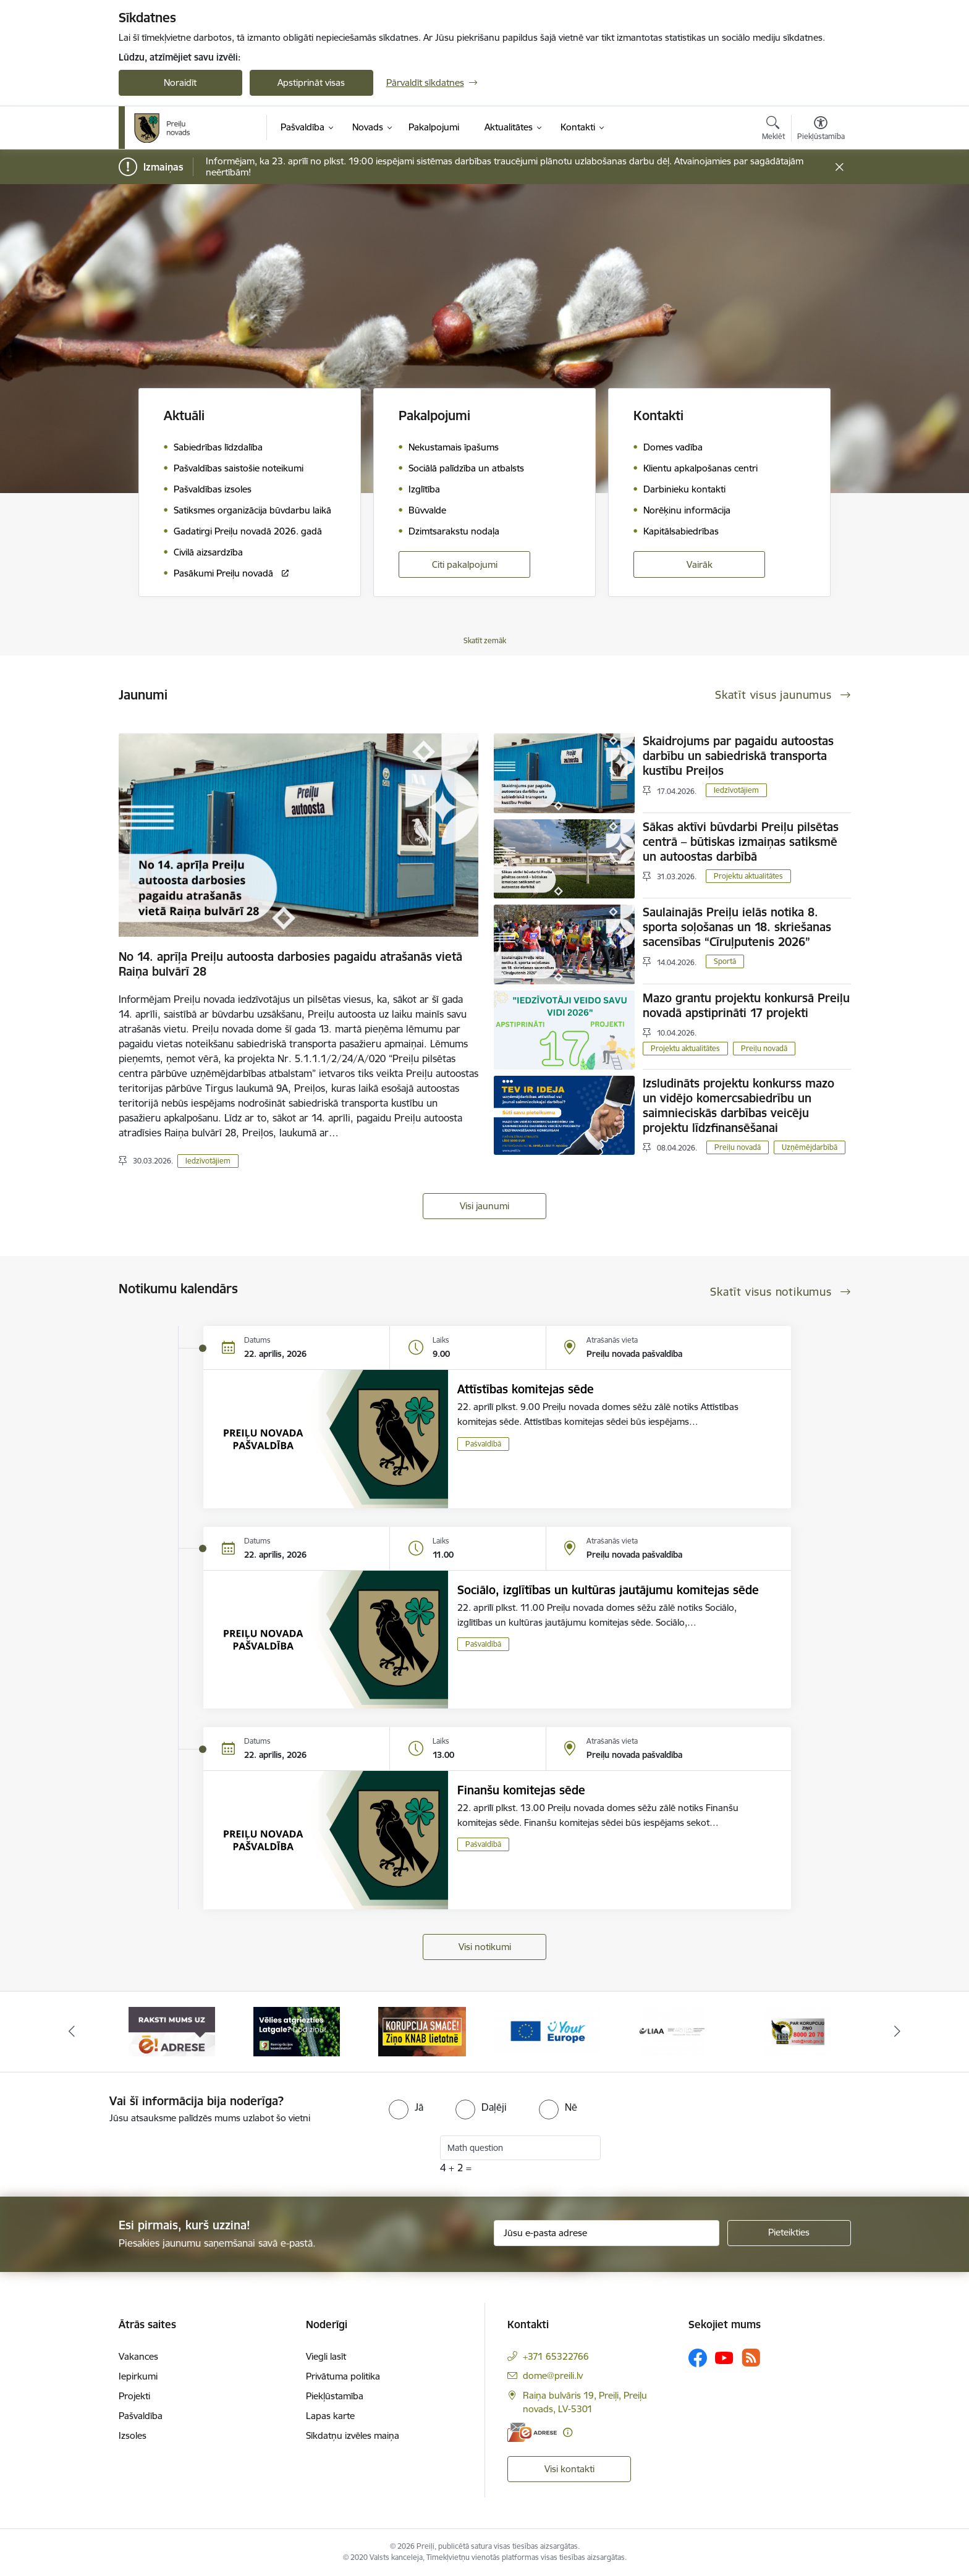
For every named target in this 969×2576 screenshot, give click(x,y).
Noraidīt (180, 82)
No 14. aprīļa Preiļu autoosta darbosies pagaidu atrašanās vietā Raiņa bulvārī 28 (290, 964)
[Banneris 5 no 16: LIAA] (672, 2031)
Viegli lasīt (326, 2356)
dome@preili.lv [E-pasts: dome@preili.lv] (553, 2375)
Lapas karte (330, 2416)
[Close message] (839, 167)
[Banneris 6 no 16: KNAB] (797, 2031)
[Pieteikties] (789, 2233)
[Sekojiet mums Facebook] (697, 2358)
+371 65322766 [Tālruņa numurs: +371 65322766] (556, 2356)
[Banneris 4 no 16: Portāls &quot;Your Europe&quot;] (547, 2031)
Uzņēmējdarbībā (809, 1147)
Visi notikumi (485, 1947)
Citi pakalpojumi (464, 564)
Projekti (134, 2396)
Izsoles (132, 2435)
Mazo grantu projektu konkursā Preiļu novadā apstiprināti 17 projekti (746, 1005)
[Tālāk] (898, 2031)
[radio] (406, 2107)
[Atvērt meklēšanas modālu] (773, 130)
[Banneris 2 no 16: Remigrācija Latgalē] (296, 2031)
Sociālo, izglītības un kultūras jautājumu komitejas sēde (608, 1589)
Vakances (138, 2356)
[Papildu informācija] (567, 2432)
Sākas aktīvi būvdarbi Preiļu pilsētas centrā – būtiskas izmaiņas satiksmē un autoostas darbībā (741, 841)
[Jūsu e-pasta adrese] (606, 2233)
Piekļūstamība (334, 2396)
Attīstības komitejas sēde (525, 1389)
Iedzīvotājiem (208, 1160)
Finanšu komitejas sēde (521, 1790)
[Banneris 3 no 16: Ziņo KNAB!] (422, 2031)
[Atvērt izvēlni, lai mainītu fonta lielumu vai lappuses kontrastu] (821, 130)
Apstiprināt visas (311, 82)
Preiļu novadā (764, 1048)
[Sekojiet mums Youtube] (724, 2357)
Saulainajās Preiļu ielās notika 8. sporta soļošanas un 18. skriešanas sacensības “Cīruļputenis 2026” (737, 927)
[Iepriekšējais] (71, 2031)
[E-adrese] (532, 2432)
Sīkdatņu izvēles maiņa (352, 2435)
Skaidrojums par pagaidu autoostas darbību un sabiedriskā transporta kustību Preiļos (738, 755)
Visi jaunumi (484, 1206)
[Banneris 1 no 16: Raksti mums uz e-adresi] (172, 2031)
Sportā (725, 961)
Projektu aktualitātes (748, 875)
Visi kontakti (569, 2469)
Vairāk (700, 564)
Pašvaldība (141, 2416)
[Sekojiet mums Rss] (751, 2358)
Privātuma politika (343, 2376)
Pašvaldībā (483, 1443)
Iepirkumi (138, 2376)
